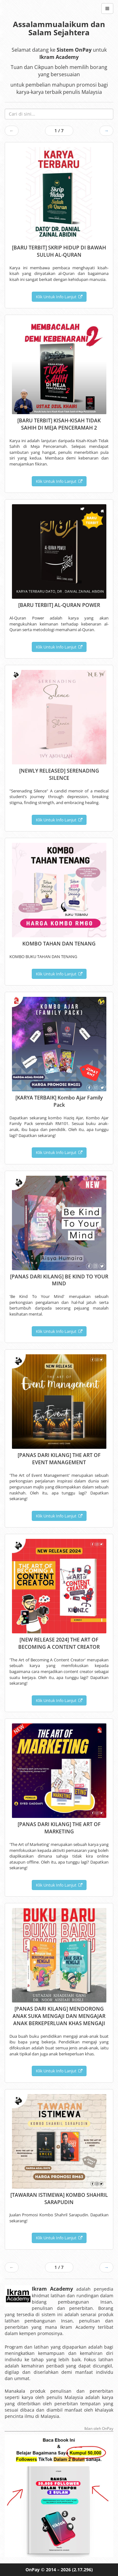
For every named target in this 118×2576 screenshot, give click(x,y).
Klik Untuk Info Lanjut (59, 297)
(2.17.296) (82, 2570)
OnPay (32, 2570)
